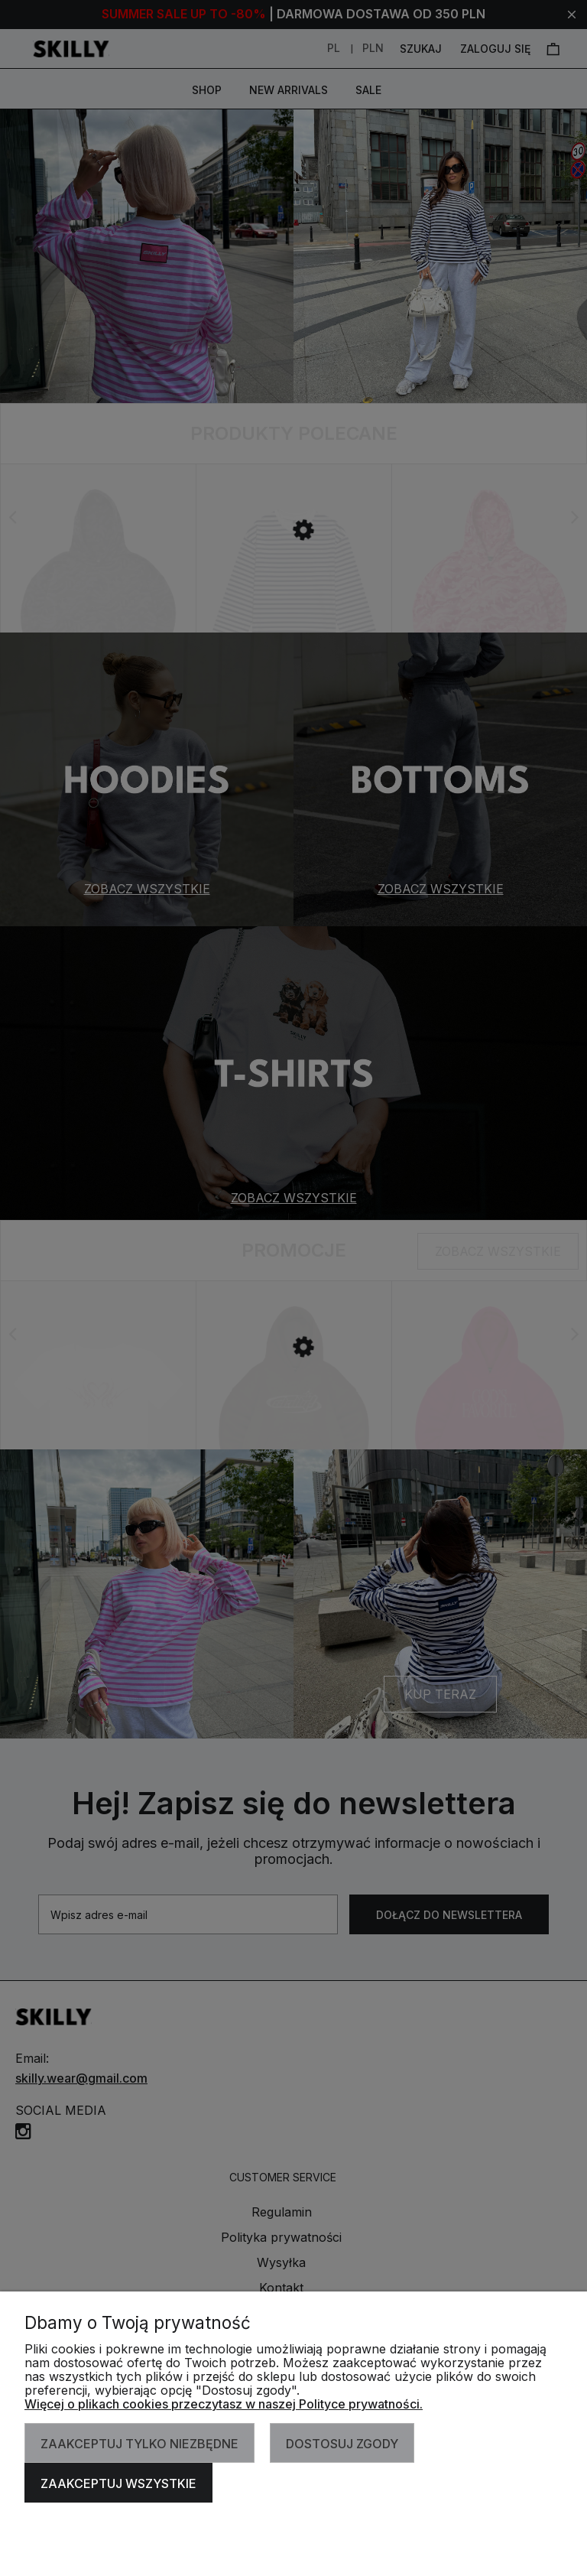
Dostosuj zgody (342, 2443)
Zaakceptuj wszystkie (118, 2483)
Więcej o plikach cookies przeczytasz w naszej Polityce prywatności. (223, 2404)
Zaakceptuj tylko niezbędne (139, 2443)
